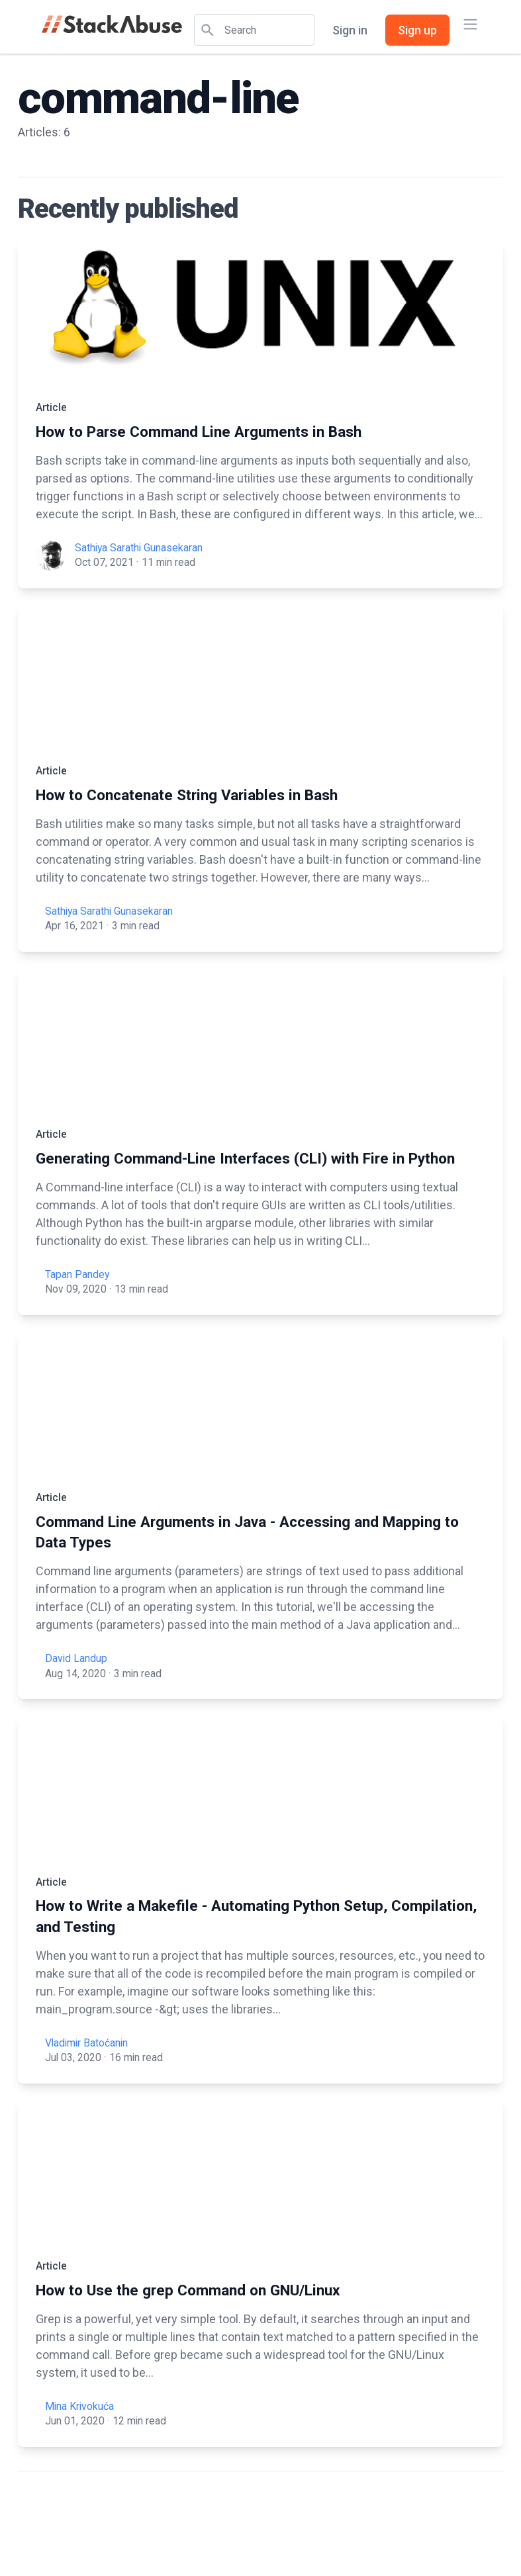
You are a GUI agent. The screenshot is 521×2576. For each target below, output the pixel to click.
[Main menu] (470, 24)
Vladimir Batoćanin (86, 2043)
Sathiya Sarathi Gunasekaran (139, 547)
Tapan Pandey (77, 1274)
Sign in (349, 30)
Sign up (417, 30)
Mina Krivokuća (79, 2406)
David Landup (76, 1658)
